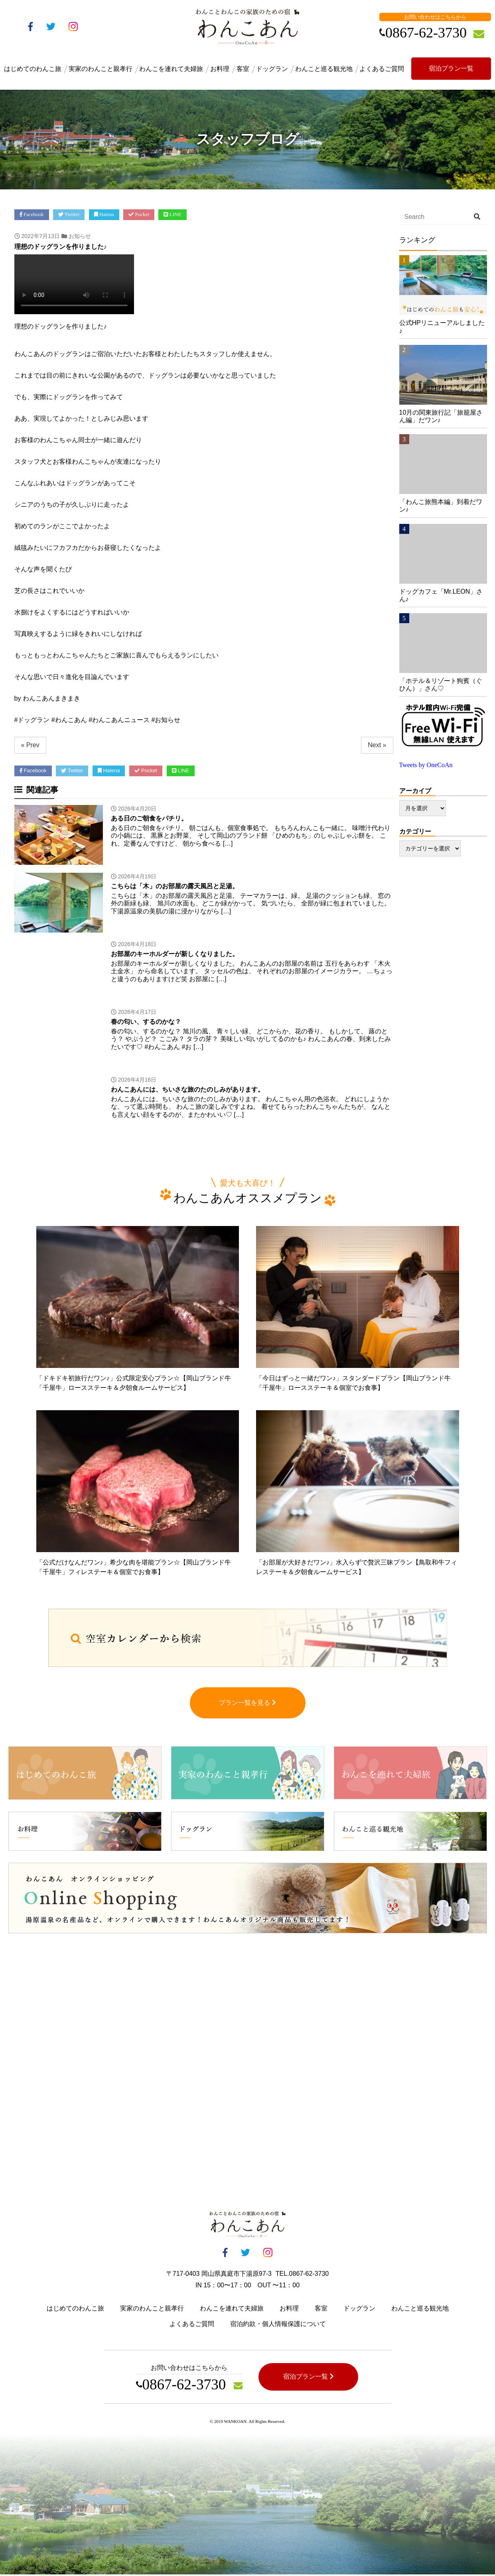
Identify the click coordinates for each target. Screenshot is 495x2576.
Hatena (104, 214)
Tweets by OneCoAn (426, 765)
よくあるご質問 (381, 68)
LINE (172, 214)
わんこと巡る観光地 (324, 68)
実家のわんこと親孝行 (100, 68)
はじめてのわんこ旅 (32, 68)
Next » (377, 745)
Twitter (69, 214)
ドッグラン (272, 68)
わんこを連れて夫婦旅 (171, 68)
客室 (243, 68)
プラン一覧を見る (247, 1704)
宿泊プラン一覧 (451, 68)
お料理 (219, 68)
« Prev (30, 745)
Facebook (32, 214)
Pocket (139, 214)
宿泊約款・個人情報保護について (278, 2325)
